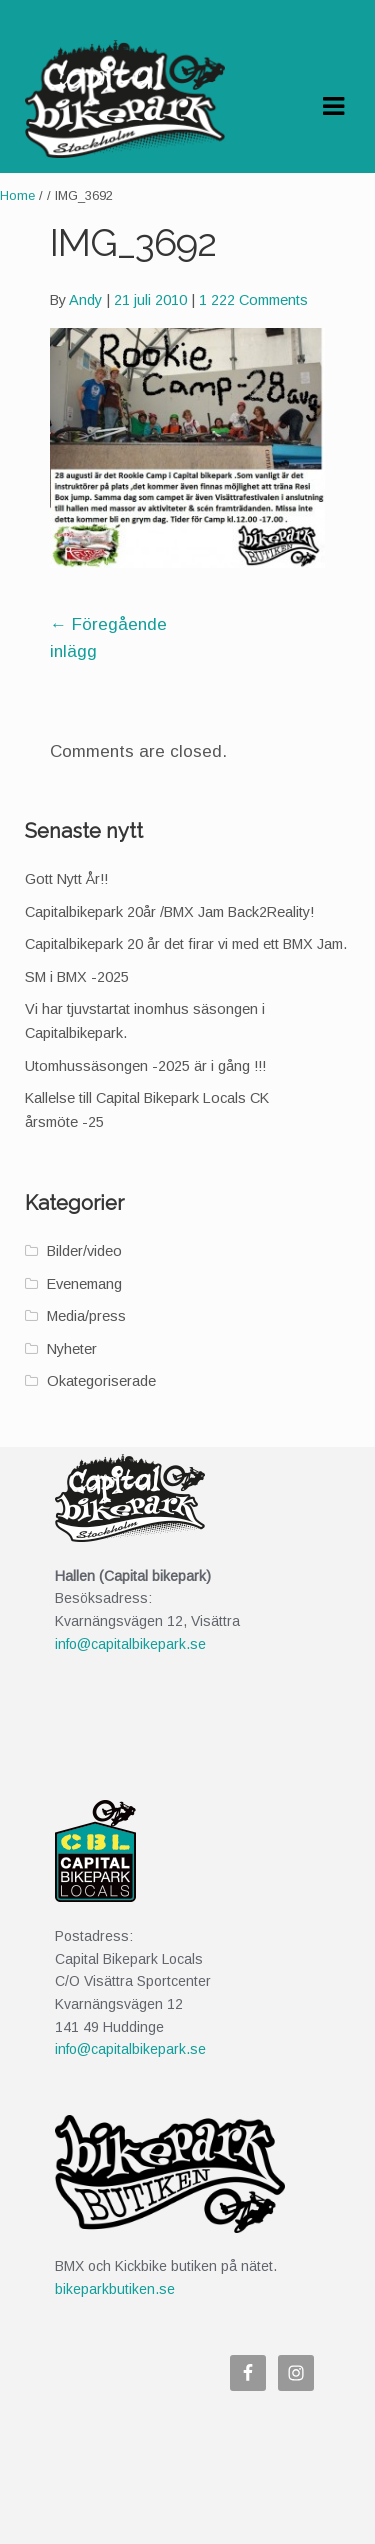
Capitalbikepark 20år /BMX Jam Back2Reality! (169, 912)
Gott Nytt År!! (66, 879)
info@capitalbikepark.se (130, 1644)
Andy (85, 300)
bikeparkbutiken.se (115, 2289)
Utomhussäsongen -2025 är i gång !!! (145, 1066)
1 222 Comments (253, 300)
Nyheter (72, 1349)
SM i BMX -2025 (77, 977)
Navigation (333, 107)
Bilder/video (84, 1251)
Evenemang (84, 1284)
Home (17, 195)
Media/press (86, 1316)
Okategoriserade (101, 1381)
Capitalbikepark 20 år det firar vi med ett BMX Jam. (186, 944)
